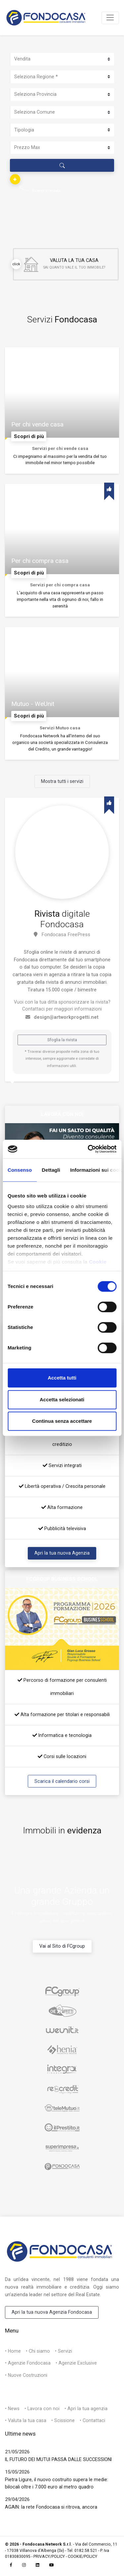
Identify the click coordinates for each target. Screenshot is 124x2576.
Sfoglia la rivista (62, 1040)
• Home (13, 2351)
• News (12, 2408)
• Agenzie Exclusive (76, 2363)
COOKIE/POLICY (82, 2556)
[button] (15, 179)
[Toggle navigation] (110, 18)
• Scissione (63, 2420)
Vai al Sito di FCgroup (62, 1946)
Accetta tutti (62, 1378)
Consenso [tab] (20, 1170)
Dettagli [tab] (51, 1170)
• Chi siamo (38, 2351)
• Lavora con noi (42, 2408)
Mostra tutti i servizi (62, 781)
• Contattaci (92, 2420)
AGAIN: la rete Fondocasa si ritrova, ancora (51, 2507)
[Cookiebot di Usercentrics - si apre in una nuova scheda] (88, 1149)
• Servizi (63, 2351)
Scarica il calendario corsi (62, 1781)
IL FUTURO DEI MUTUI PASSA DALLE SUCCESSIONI (58, 2459)
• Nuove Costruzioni (26, 2375)
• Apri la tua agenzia (85, 2408)
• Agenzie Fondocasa (28, 2363)
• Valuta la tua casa (25, 2420)
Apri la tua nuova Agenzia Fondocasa (52, 2312)
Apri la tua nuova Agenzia (62, 1553)
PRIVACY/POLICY (49, 2556)
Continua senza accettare (62, 1421)
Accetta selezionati (62, 1399)
